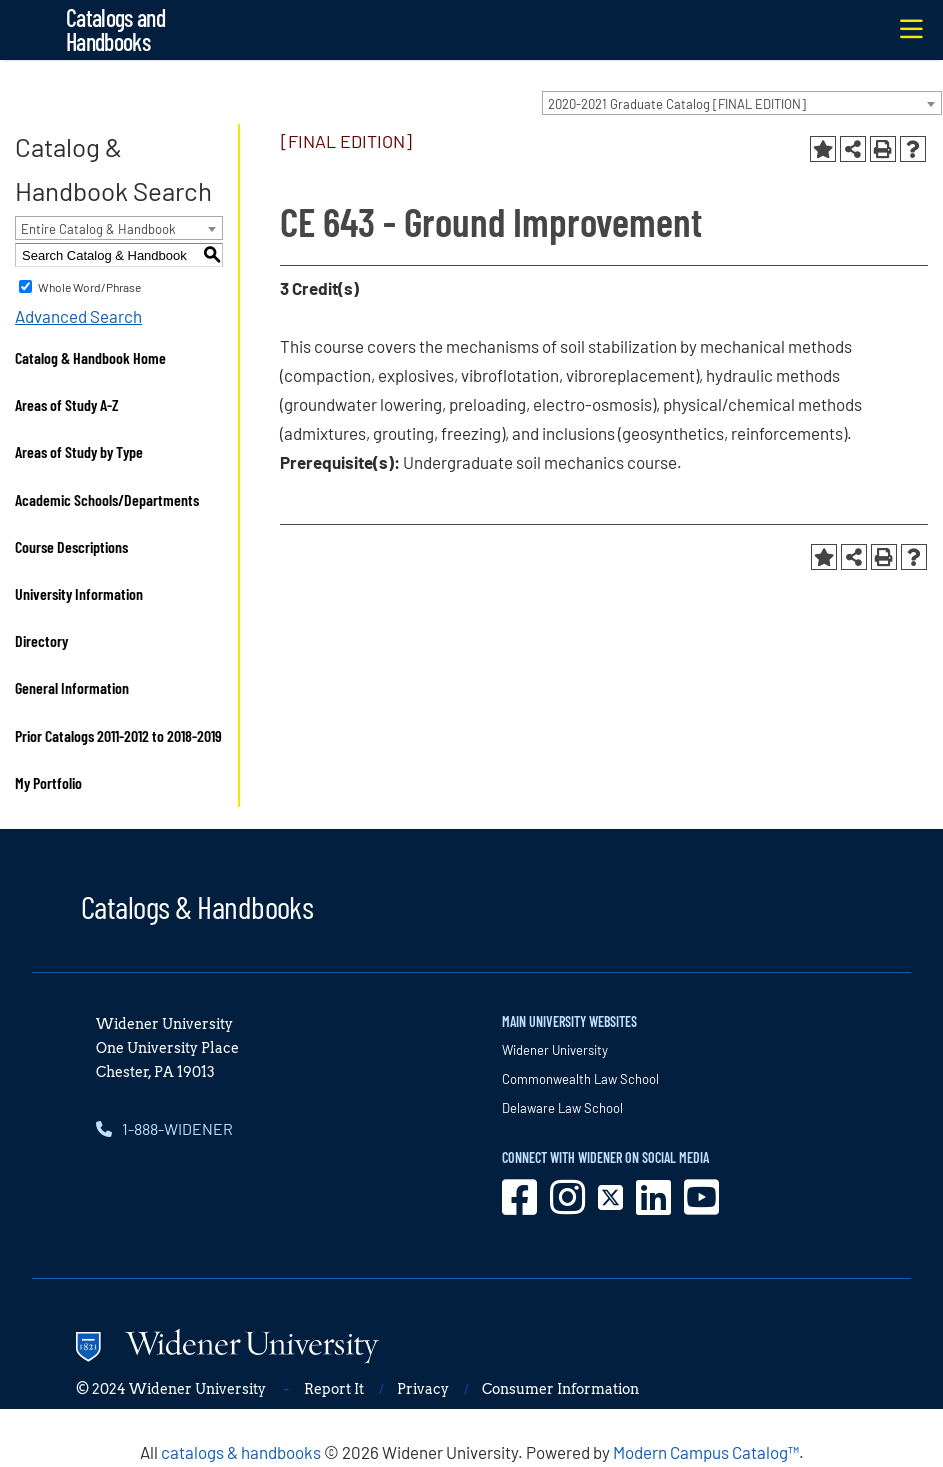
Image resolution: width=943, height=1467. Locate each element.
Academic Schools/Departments (107, 499)
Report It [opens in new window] (334, 1389)
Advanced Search (78, 316)
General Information (72, 687)
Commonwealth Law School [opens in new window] (580, 1079)
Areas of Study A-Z (67, 404)
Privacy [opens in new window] (423, 1389)
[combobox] (742, 103)
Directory (41, 640)
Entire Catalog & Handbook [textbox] (98, 229)
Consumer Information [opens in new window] (560, 1389)
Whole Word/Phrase (89, 287)
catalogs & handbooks (241, 1452)
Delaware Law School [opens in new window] (562, 1108)
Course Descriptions (71, 546)
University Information (79, 593)
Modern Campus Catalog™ (706, 1452)
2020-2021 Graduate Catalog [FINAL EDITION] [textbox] (677, 104)
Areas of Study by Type (79, 451)
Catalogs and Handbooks (115, 29)
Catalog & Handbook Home (90, 357)
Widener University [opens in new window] (555, 1050)
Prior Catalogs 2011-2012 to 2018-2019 (118, 735)
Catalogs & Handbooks (197, 906)
